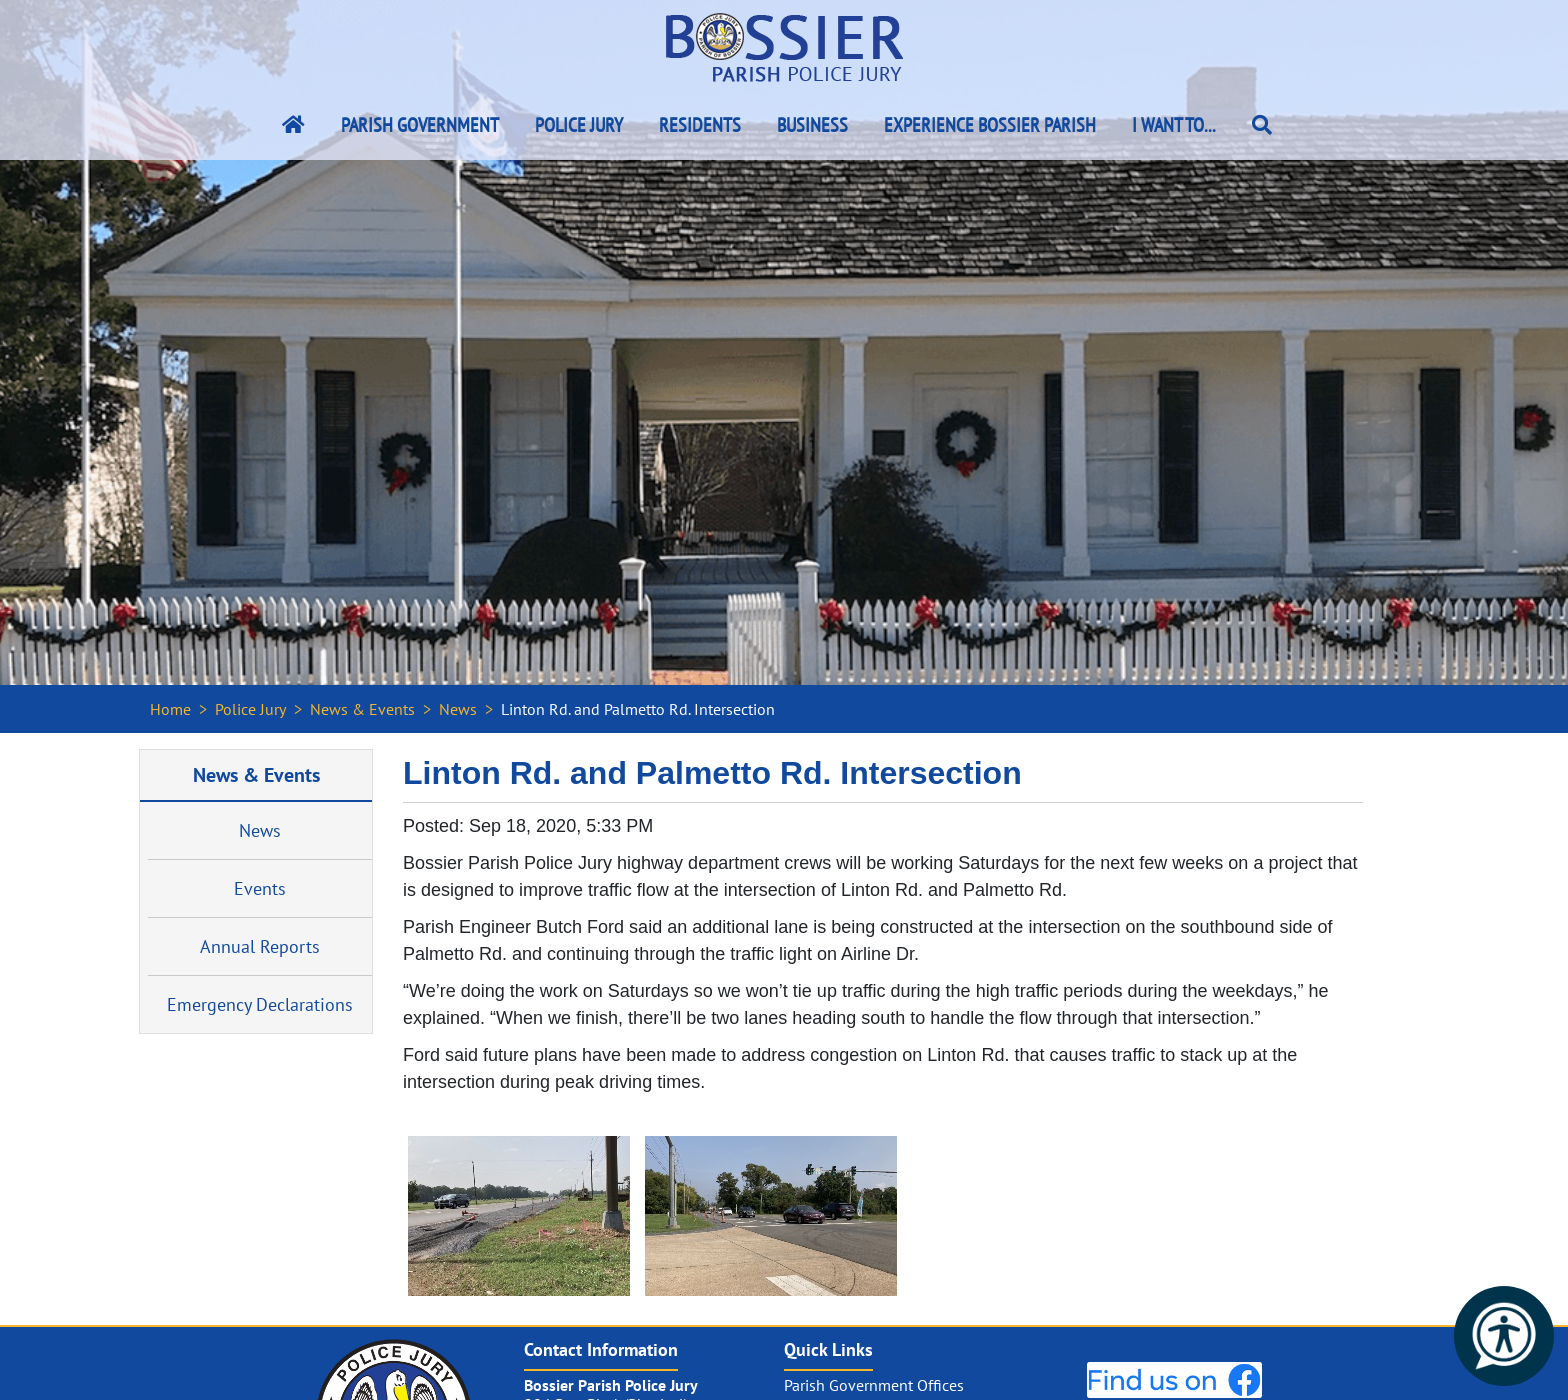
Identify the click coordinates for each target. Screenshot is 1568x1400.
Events (260, 888)
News (458, 709)
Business (812, 125)
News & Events (362, 709)
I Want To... (1174, 125)
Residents (700, 125)
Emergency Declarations (260, 1004)
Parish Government (420, 125)
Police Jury (579, 125)
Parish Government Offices (874, 1385)
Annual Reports (260, 946)
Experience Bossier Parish (990, 125)
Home (170, 709)
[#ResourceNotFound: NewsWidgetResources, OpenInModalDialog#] (519, 1216)
